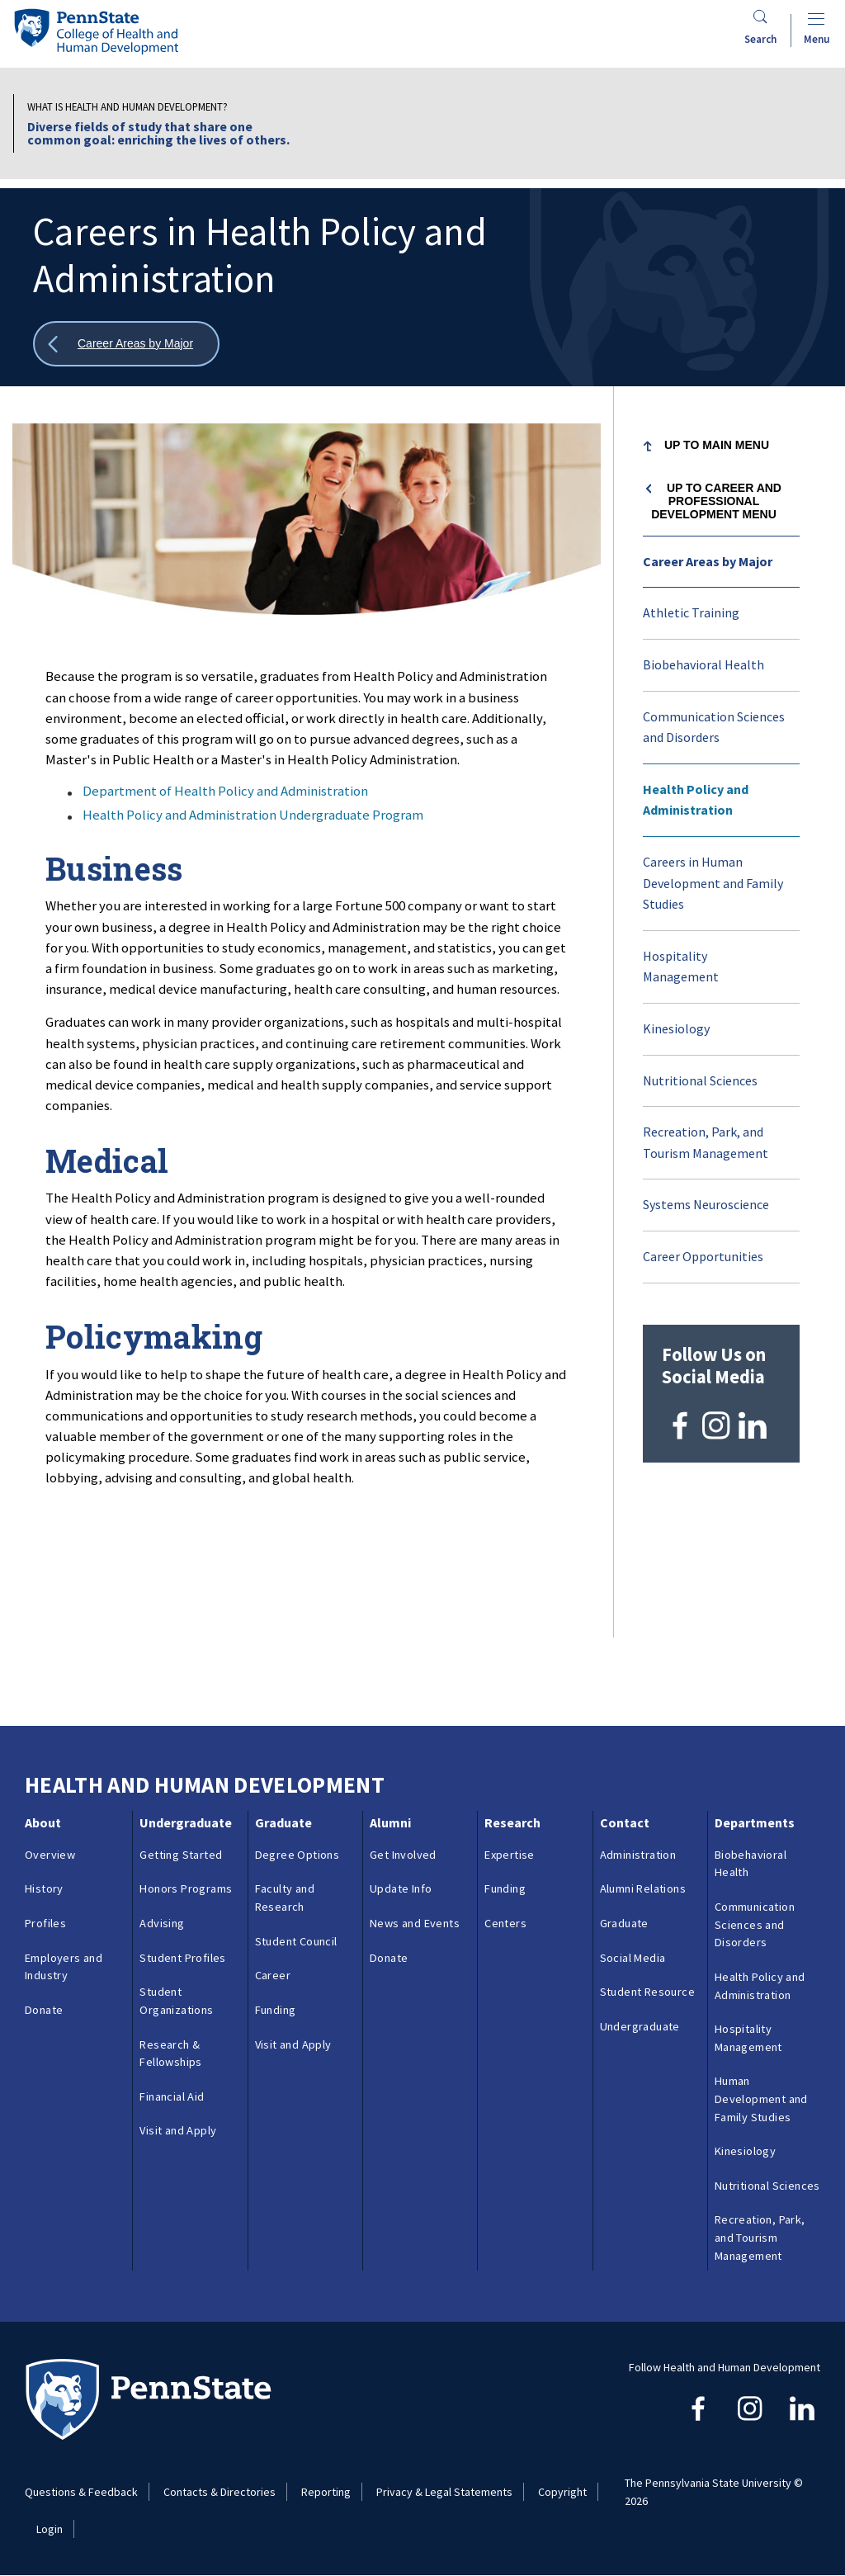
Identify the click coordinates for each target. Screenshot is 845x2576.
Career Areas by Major (707, 561)
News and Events (415, 1923)
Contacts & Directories (219, 2491)
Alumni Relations (643, 1888)
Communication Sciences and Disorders (714, 727)
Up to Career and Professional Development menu (716, 501)
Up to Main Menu (716, 444)
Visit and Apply (177, 2130)
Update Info (401, 1888)
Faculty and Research (284, 1897)
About (43, 1822)
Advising (161, 1923)
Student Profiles (182, 1957)
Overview (50, 1854)
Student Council (296, 1941)
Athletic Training (691, 612)
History (44, 1888)
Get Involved (403, 1854)
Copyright (562, 2491)
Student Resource (647, 1991)
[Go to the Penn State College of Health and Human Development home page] (95, 30)
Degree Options (297, 1854)
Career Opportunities (703, 1256)
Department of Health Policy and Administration (225, 791)
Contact (624, 1822)
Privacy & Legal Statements (444, 2491)
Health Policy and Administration (695, 800)
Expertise (509, 1854)
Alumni (390, 1822)
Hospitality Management (681, 966)
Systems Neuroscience (706, 1204)
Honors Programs (185, 1888)
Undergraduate (185, 1822)
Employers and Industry (63, 1966)
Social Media (633, 1957)
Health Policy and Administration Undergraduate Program (253, 815)
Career (272, 1975)
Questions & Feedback (81, 2491)
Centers (505, 1923)
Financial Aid (171, 2096)
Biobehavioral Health (703, 664)
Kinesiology (676, 1028)
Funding (275, 2009)
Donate (44, 2009)
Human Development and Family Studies (761, 2098)
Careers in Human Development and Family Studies (713, 882)
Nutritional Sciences (700, 1080)
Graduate (283, 1822)
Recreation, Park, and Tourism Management (705, 1142)
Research (512, 1822)
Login (49, 2529)
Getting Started (180, 1854)
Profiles (45, 1923)
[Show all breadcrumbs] (126, 343)
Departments (755, 1822)
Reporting (326, 2491)
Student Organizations (176, 2000)
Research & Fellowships (170, 2053)
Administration (638, 1854)
